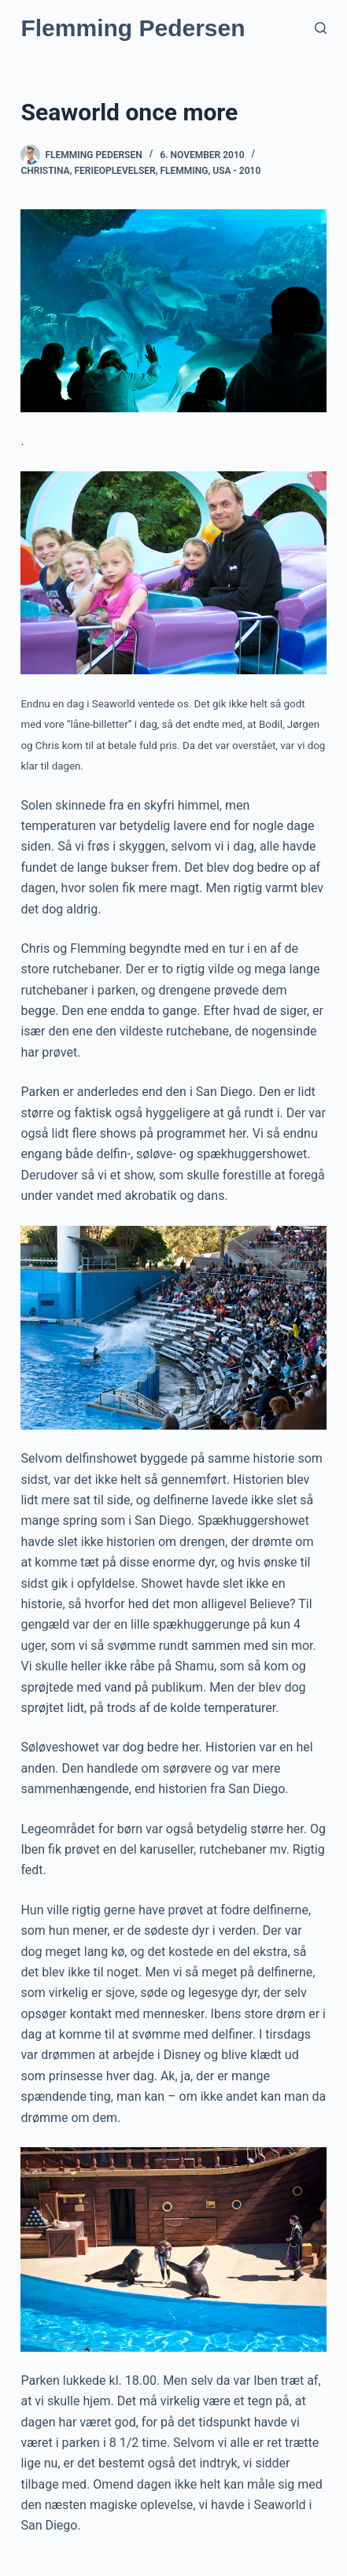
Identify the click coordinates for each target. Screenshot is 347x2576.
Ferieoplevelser (114, 170)
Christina (44, 170)
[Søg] (321, 28)
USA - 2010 (236, 170)
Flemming (184, 170)
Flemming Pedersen (132, 28)
